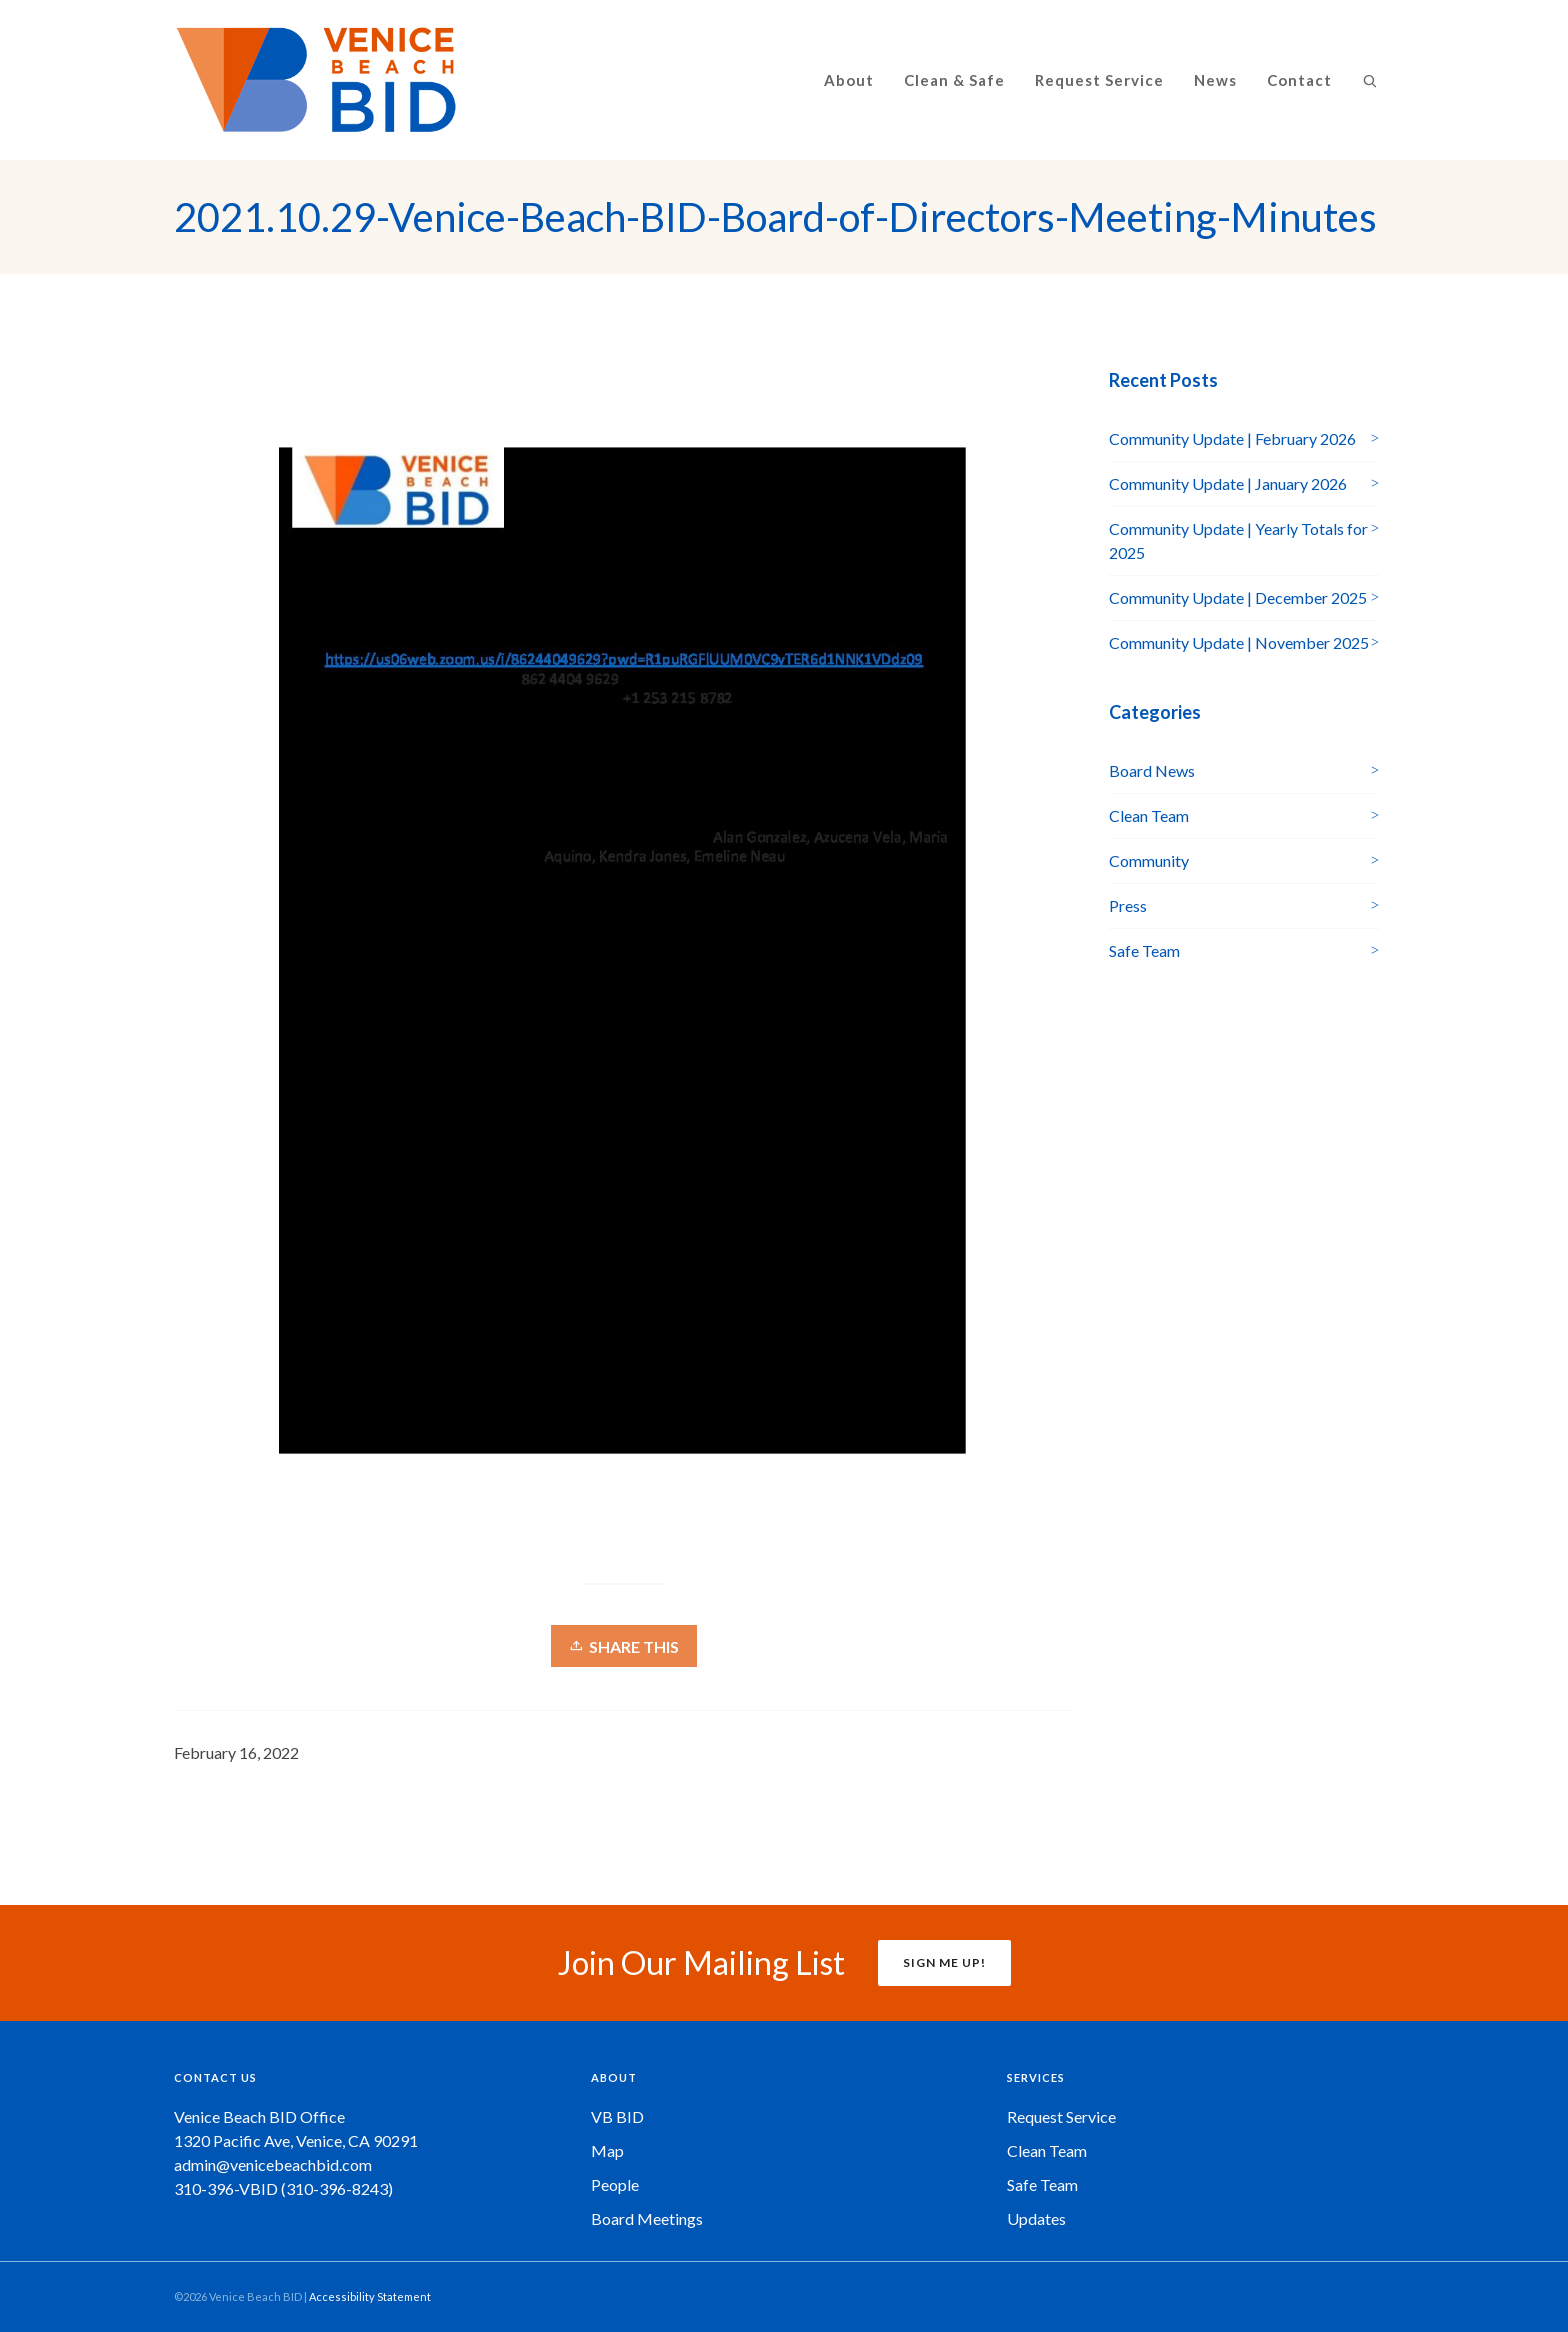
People (615, 2184)
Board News (1152, 770)
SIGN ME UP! (944, 1962)
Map (607, 2150)
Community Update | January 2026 (1228, 483)
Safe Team (1144, 950)
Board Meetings (647, 2218)
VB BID (617, 2116)
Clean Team (1149, 815)
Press (1128, 905)
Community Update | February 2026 (1232, 438)
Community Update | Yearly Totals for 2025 (1238, 540)
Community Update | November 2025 (1239, 642)
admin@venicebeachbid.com (273, 2164)
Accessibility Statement (370, 2296)
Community (1149, 860)
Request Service (1061, 2116)
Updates (1036, 2218)
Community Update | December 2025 (1238, 597)
